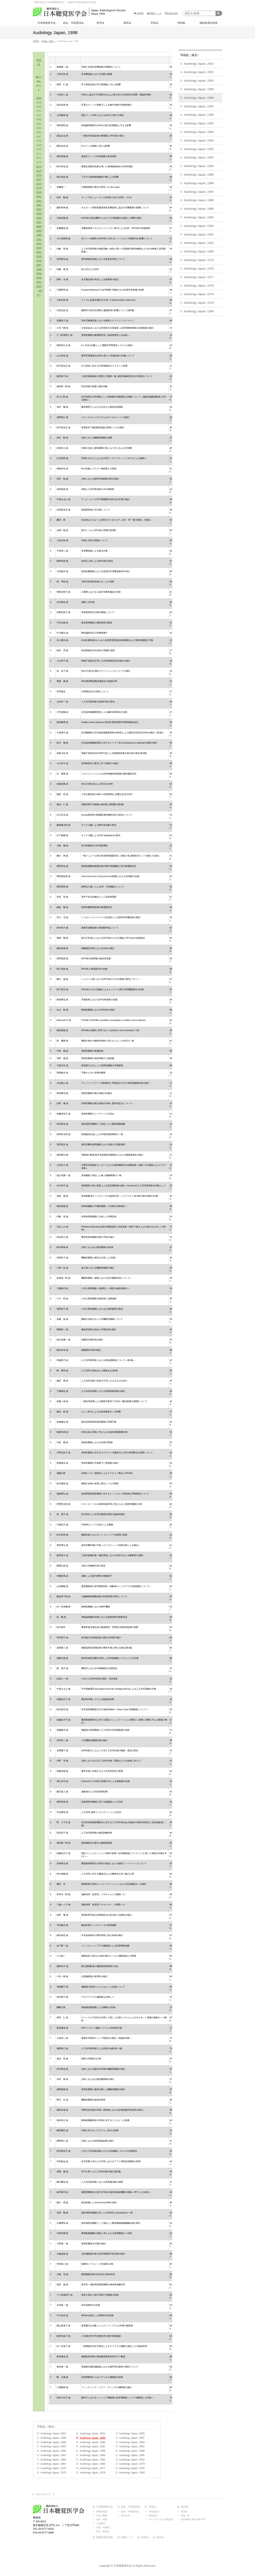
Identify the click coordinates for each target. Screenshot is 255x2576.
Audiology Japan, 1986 (92, 2455)
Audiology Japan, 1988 (132, 2450)
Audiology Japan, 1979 (132, 2463)
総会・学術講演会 (130, 2507)
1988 (39, 226)
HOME (139, 13)
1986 (39, 218)
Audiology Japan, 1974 (92, 2472)
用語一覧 (185, 2515)
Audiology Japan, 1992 (92, 2446)
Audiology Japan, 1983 (92, 2459)
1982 (39, 201)
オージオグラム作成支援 (161, 2519)
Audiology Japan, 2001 (92, 2433)
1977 (39, 179)
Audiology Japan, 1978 (53, 2468)
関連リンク (154, 13)
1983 (39, 205)
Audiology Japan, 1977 (92, 2468)
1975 (39, 171)
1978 (39, 183)
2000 (39, 277)
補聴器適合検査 (104, 2537)
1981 (39, 196)
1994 (39, 252)
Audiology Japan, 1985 (132, 2455)
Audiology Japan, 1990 (53, 2450)
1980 (39, 192)
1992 (39, 243)
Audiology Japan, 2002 (53, 2433)
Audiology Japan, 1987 (53, 2455)
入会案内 (100, 2523)
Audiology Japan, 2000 (132, 2433)
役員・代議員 (102, 2527)
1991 (39, 239)
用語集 (184, 2507)
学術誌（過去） (47, 2426)
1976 (39, 175)
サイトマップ (43, 2494)
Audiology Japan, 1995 (92, 2442)
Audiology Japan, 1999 (53, 2438)
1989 (39, 230)
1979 (39, 188)
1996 (39, 260)
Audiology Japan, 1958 (132, 2472)
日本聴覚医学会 (104, 2507)
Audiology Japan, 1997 (132, 2438)
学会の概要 (101, 2515)
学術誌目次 (154, 2511)
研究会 (145, 2537)
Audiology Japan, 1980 (92, 2463)
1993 (39, 247)
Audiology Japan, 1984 (53, 2459)
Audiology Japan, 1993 (53, 2446)
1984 (39, 209)
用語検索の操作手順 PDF (193, 2519)
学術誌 (152, 2507)
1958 (39, 98)
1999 (39, 273)
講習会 (160, 2537)
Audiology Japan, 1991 (132, 2446)
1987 (39, 222)
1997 (39, 265)
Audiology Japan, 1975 (53, 2472)
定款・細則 (101, 2519)
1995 (39, 256)
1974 (39, 166)
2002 (39, 286)
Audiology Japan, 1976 (132, 2468)
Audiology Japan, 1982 (132, 2459)
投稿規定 (153, 2515)
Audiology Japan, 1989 (92, 2450)
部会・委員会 (102, 2531)
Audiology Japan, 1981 (53, 2463)
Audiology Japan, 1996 (53, 2442)
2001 (39, 282)
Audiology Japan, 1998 (92, 2438)
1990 (39, 235)
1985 (39, 213)
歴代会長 (125, 2515)
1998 (39, 269)
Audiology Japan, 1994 (132, 2442)
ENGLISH (171, 13)
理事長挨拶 (101, 2511)
